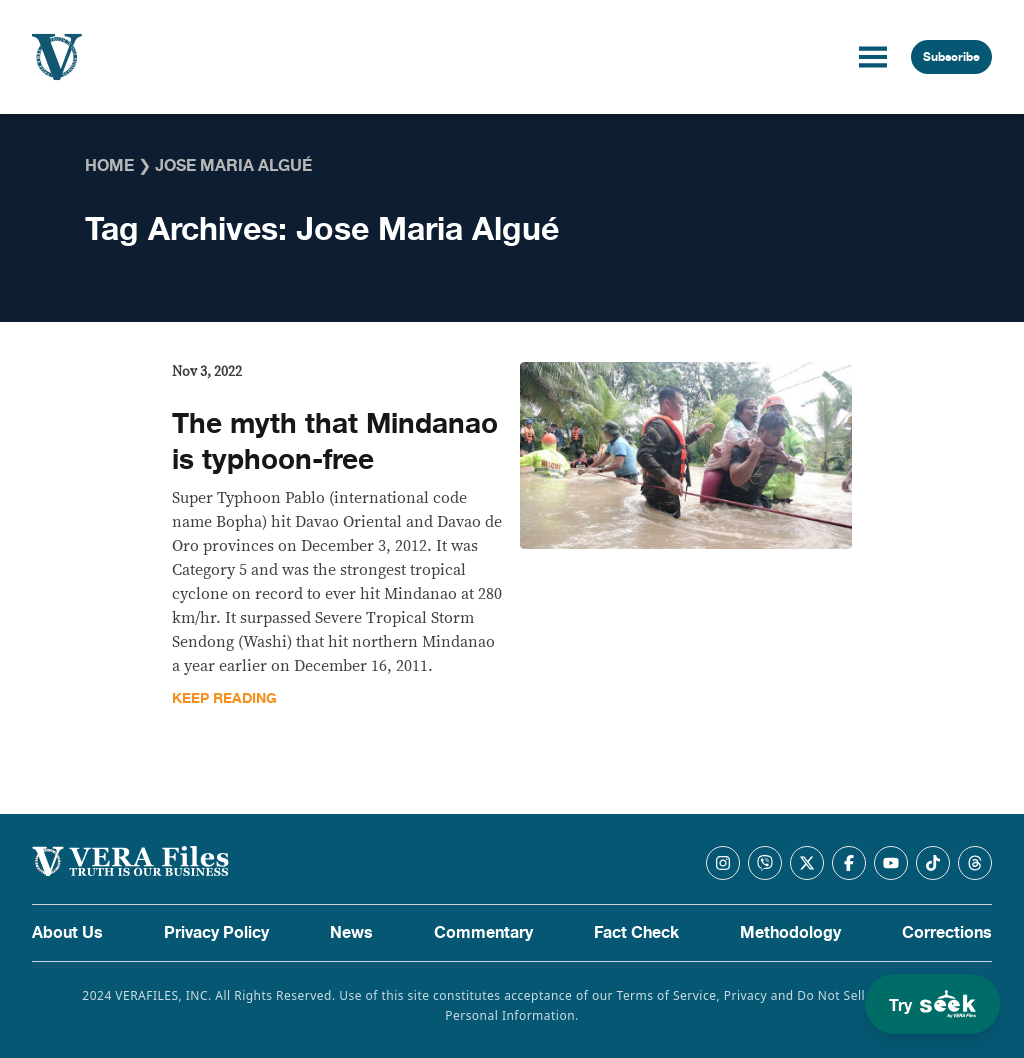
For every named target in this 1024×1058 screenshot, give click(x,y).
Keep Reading (224, 698)
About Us (67, 933)
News (351, 933)
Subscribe (951, 57)
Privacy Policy (216, 933)
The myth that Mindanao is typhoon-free (335, 442)
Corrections (947, 933)
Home (109, 166)
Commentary (483, 933)
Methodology (790, 933)
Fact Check (636, 933)
